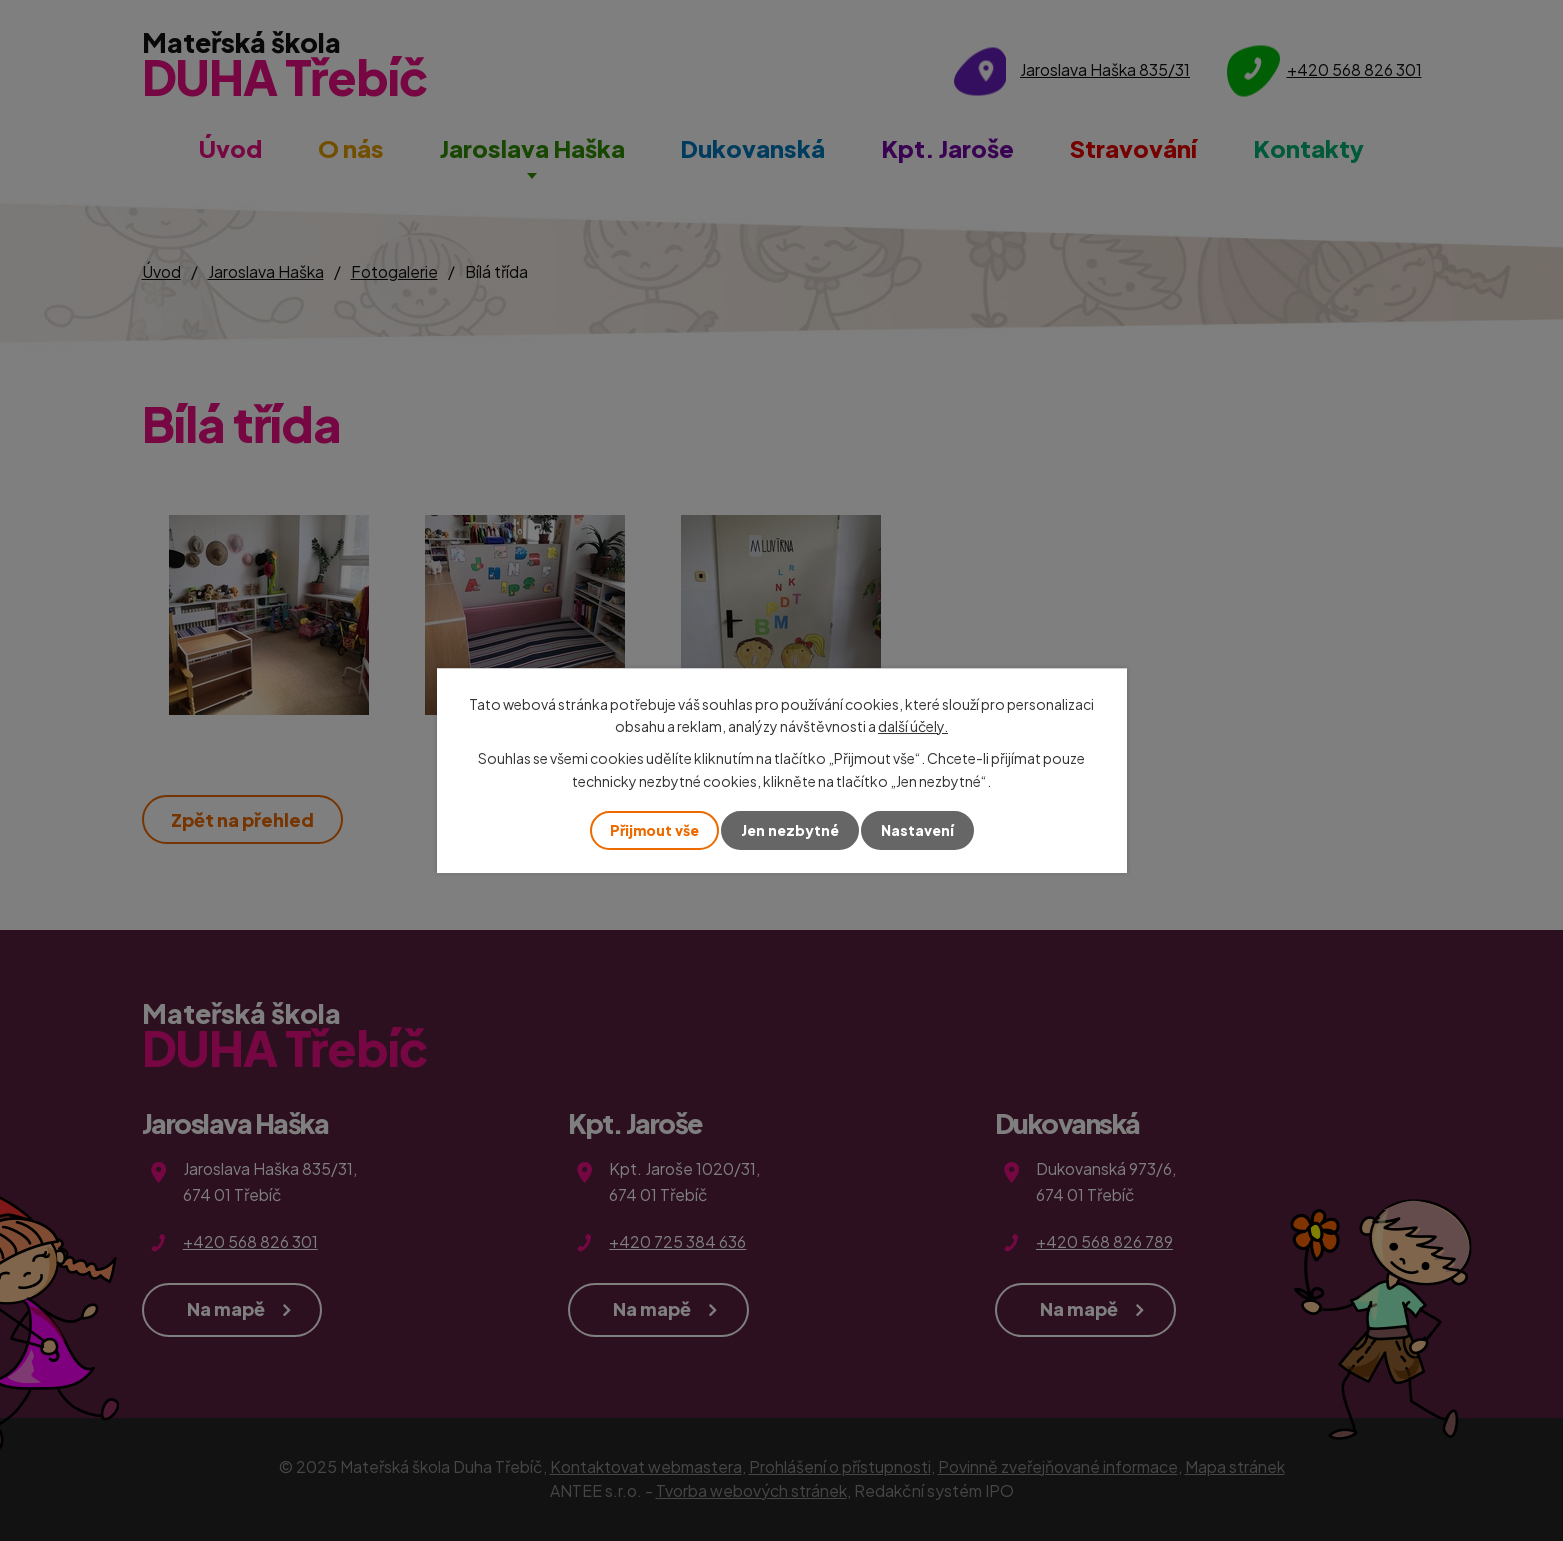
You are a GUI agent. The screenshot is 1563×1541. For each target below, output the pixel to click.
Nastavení (917, 830)
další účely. (913, 726)
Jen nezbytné (790, 830)
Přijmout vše (654, 830)
